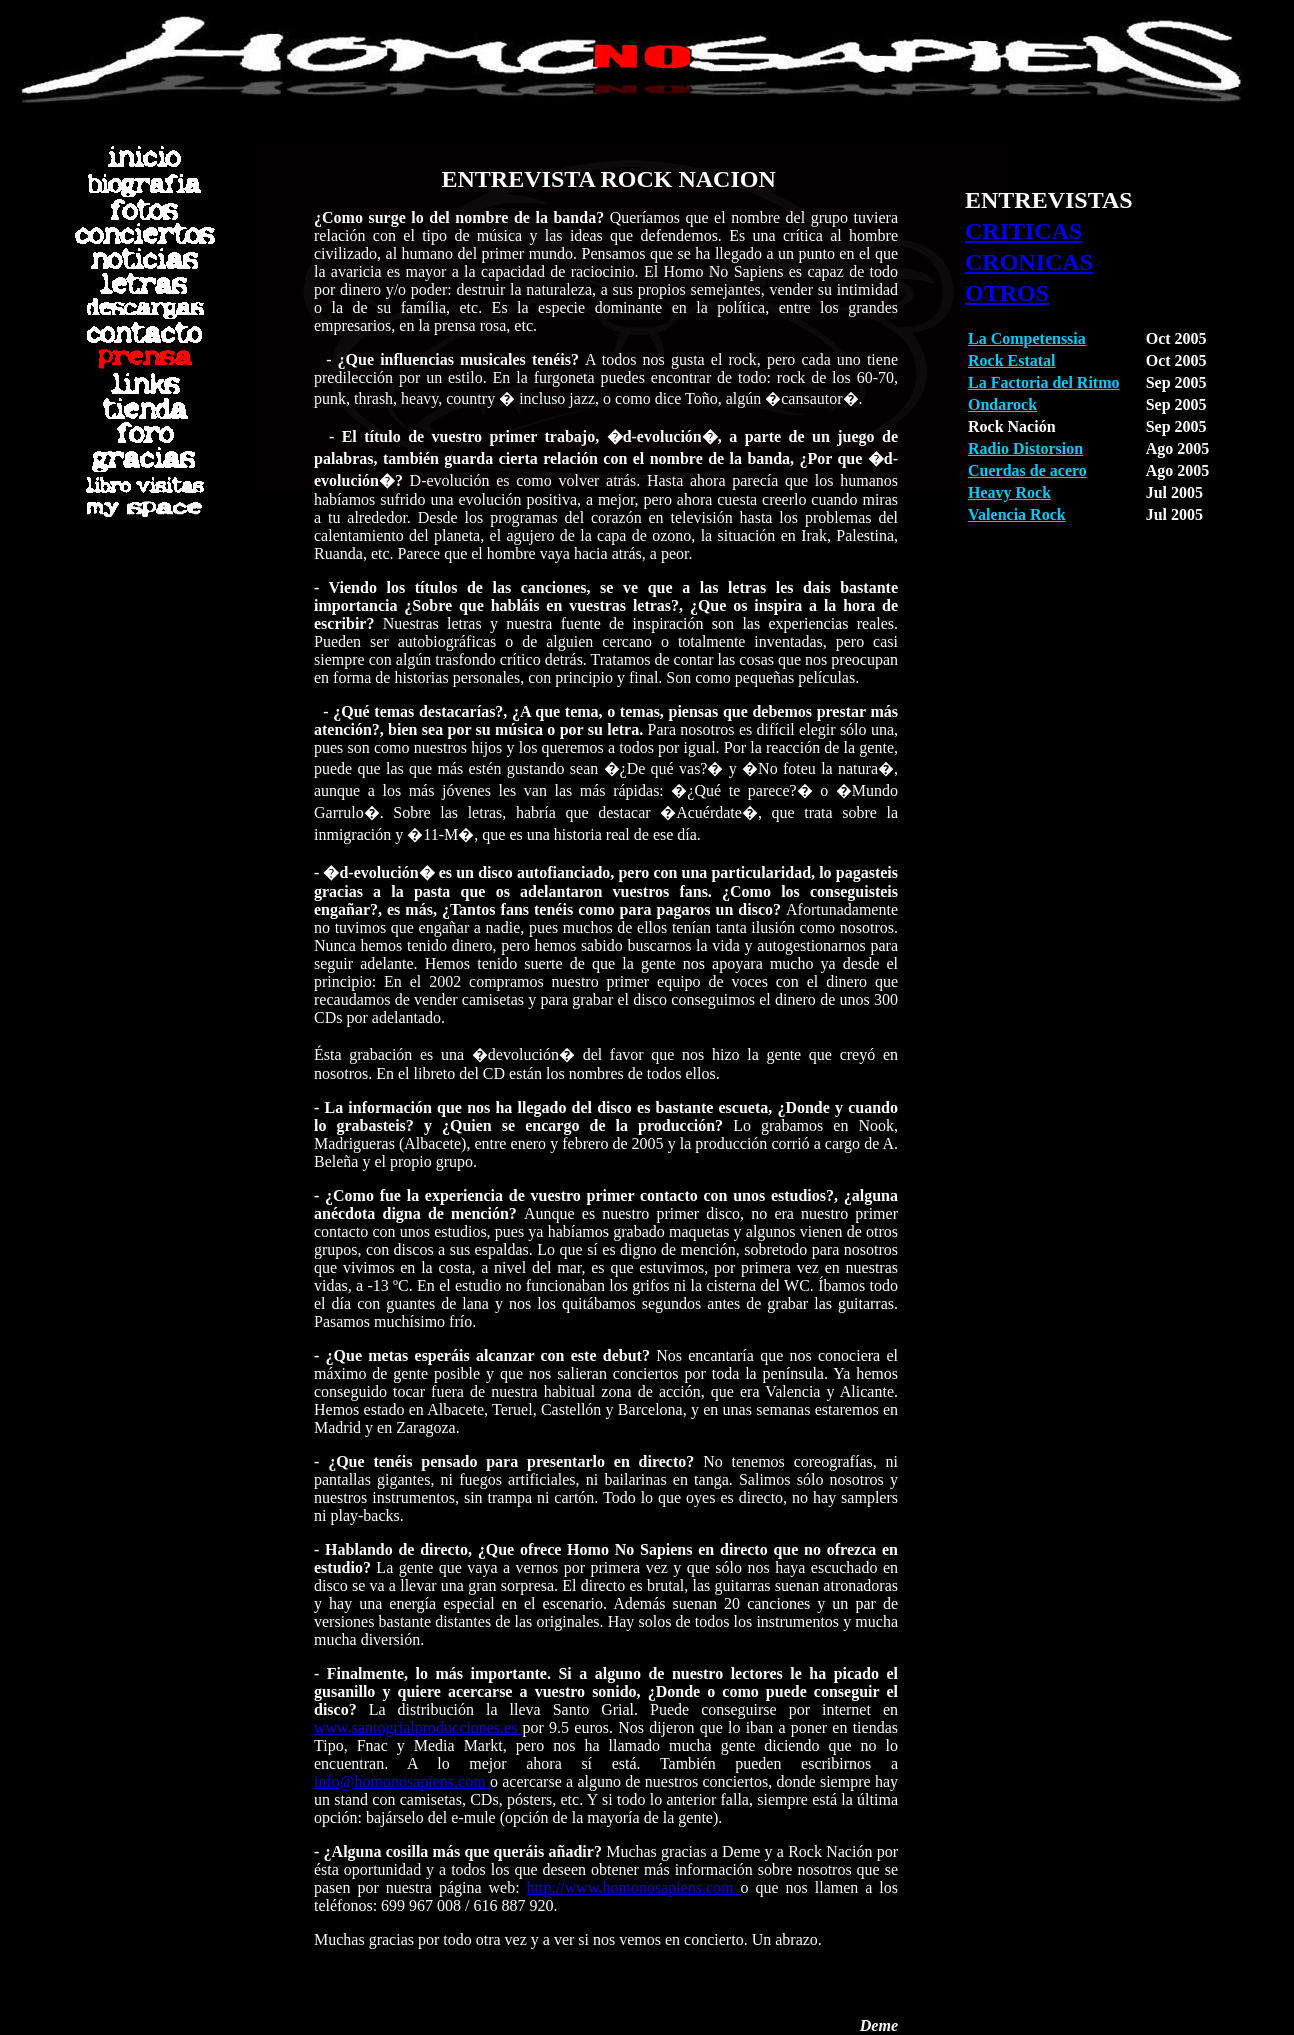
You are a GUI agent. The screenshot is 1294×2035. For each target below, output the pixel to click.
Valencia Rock (1017, 514)
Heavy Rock (1009, 492)
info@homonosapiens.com (402, 1781)
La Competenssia (1027, 338)
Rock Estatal (1012, 360)
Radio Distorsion (1025, 448)
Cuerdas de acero (1027, 470)
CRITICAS (1023, 231)
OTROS (1007, 293)
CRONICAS (1029, 262)
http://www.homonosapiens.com (634, 1887)
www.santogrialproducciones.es (418, 1727)
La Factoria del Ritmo (1044, 382)
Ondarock (1002, 404)
